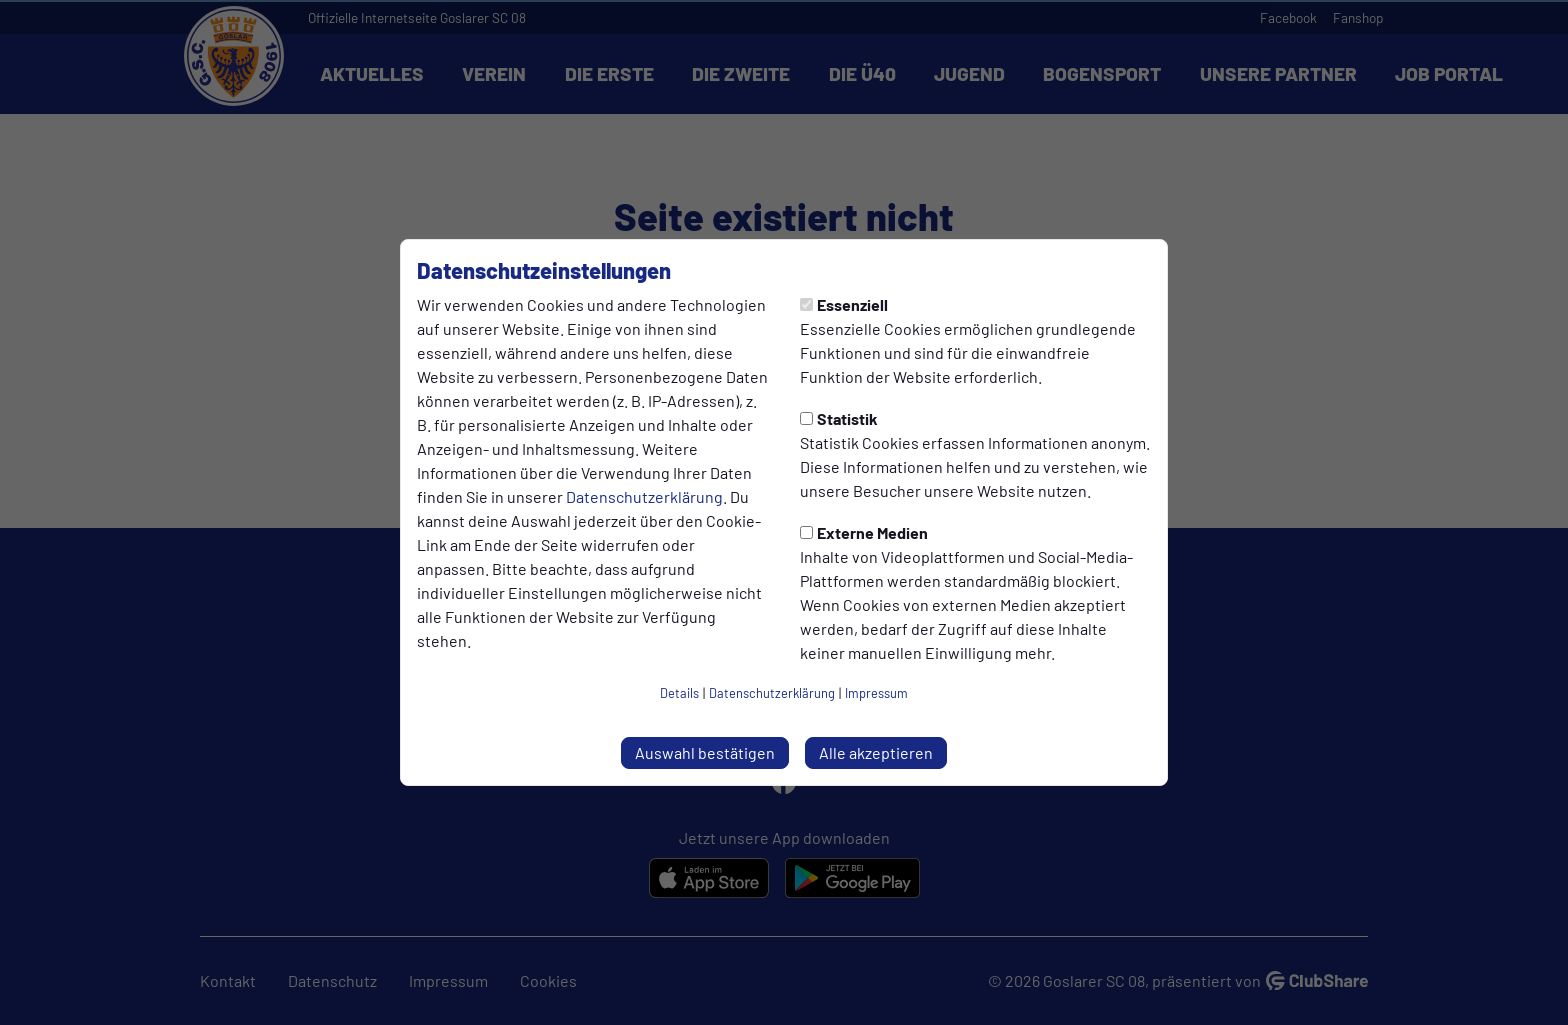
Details (679, 693)
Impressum (876, 693)
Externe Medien (864, 532)
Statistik (839, 418)
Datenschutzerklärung (644, 496)
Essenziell (844, 304)
